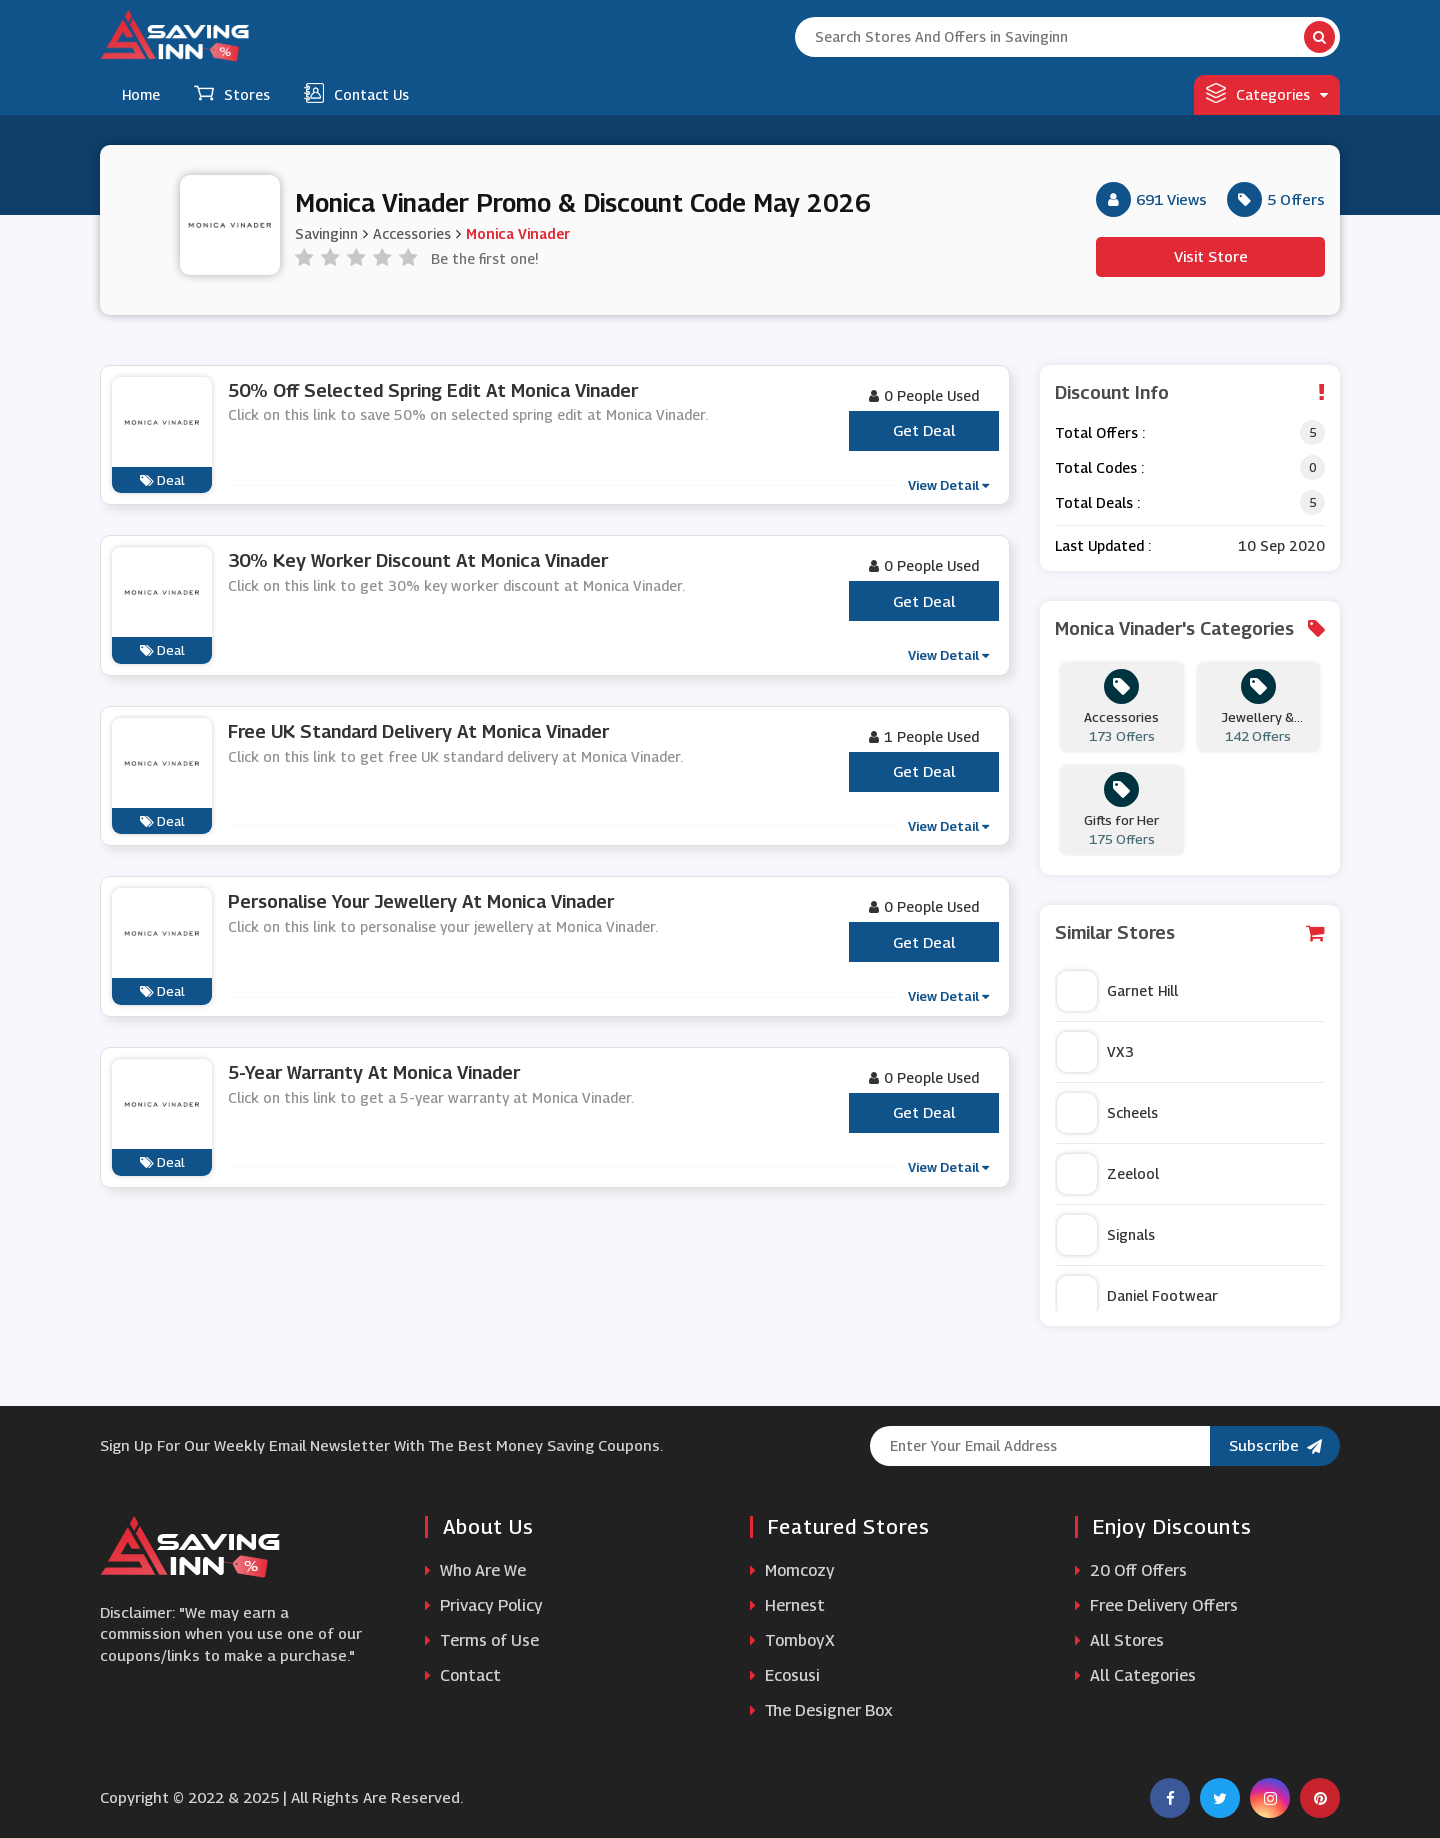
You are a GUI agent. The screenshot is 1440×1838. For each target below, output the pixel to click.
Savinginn (326, 233)
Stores (232, 93)
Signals (1106, 1235)
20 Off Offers (1131, 1570)
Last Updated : (1103, 545)
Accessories (412, 233)
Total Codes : (1099, 467)
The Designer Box (821, 1710)
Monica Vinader (518, 233)
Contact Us (356, 93)
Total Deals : (1097, 502)
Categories (1267, 93)
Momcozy (792, 1570)
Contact (463, 1675)
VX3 (1095, 1052)
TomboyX (792, 1640)
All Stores (1119, 1640)
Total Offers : (1100, 432)
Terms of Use (482, 1640)
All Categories (1135, 1675)
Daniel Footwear (1137, 1296)
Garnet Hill (1117, 991)
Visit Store (1211, 256)
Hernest (787, 1605)
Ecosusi (785, 1675)
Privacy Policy (484, 1605)
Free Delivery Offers (1156, 1605)
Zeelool (1108, 1174)
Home (141, 94)
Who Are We (475, 1570)
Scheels (1107, 1113)
